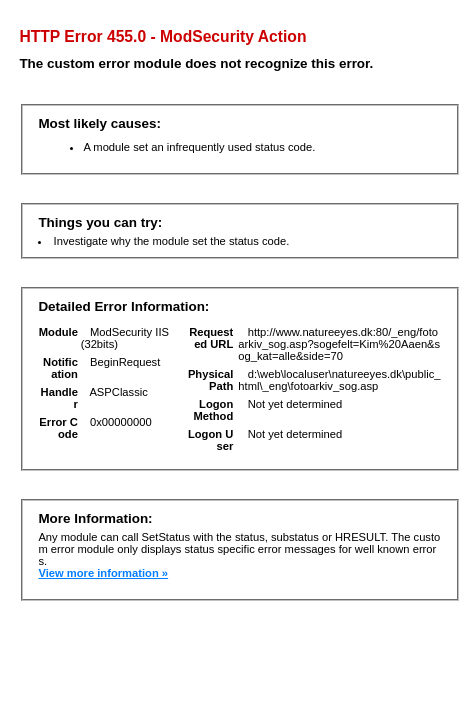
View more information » (103, 573)
